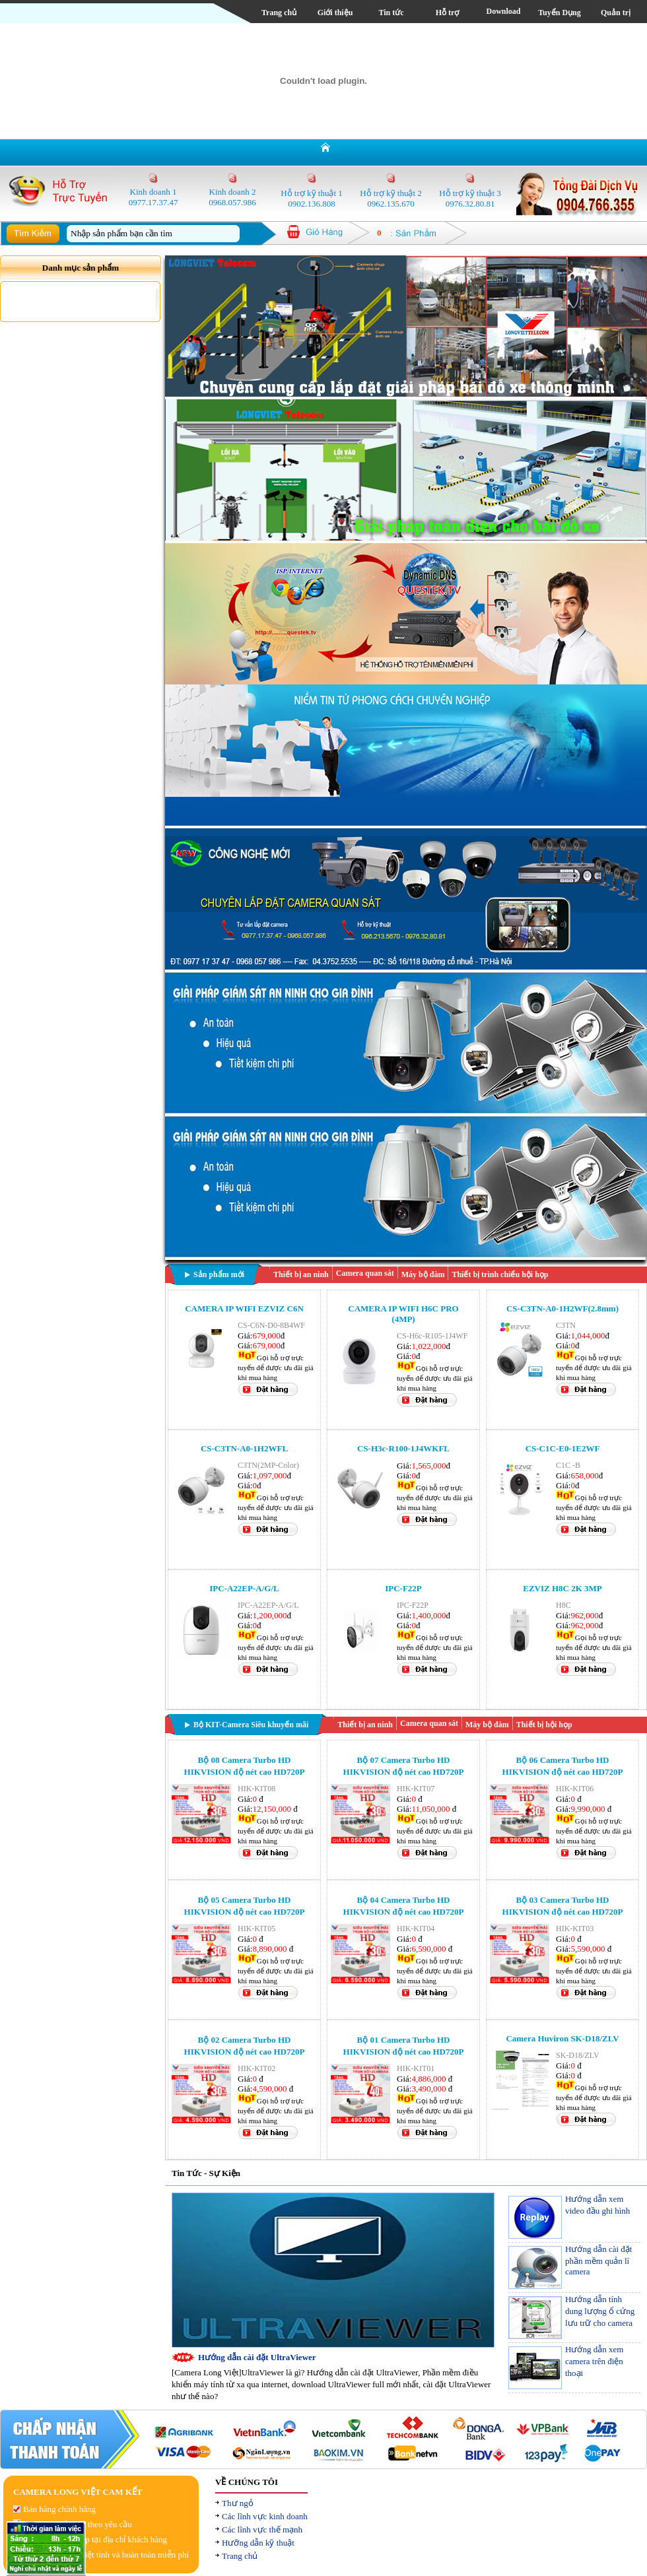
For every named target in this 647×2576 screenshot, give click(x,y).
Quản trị (615, 12)
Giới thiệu (335, 12)
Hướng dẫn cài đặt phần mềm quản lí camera (598, 2260)
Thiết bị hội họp (544, 1724)
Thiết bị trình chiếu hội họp (500, 1274)
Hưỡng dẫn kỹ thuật (258, 2543)
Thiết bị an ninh (301, 1274)
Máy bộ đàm (423, 1274)
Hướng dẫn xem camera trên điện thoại (594, 2361)
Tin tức (390, 12)
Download (503, 11)
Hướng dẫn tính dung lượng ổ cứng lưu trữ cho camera (599, 2311)
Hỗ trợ (448, 12)
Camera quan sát (365, 1273)
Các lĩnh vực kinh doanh (265, 2516)
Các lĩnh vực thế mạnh (262, 2529)
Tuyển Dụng (559, 12)
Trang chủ (278, 12)
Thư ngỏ (238, 2503)
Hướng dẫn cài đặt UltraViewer (257, 2357)
